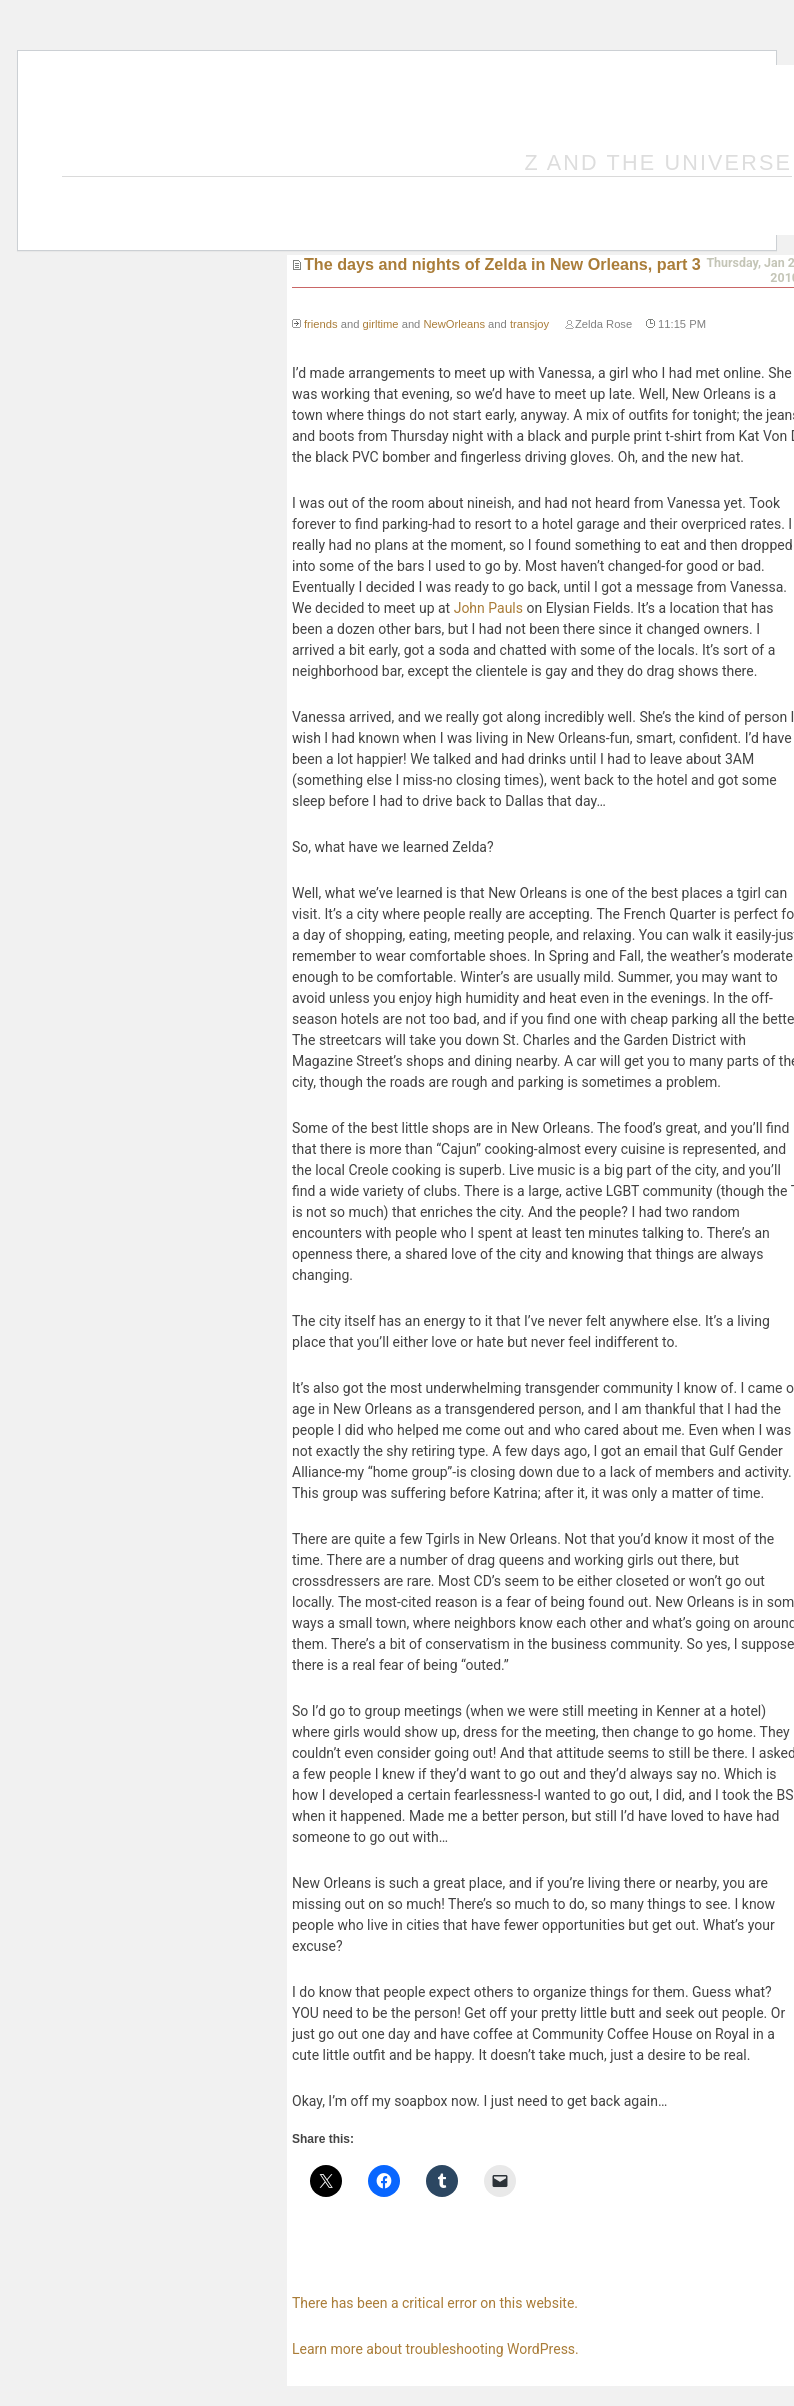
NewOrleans (454, 324)
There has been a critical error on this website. (435, 2303)
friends (321, 324)
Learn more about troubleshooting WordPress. (435, 2349)
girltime (380, 324)
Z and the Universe (659, 162)
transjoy (529, 324)
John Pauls (488, 608)
